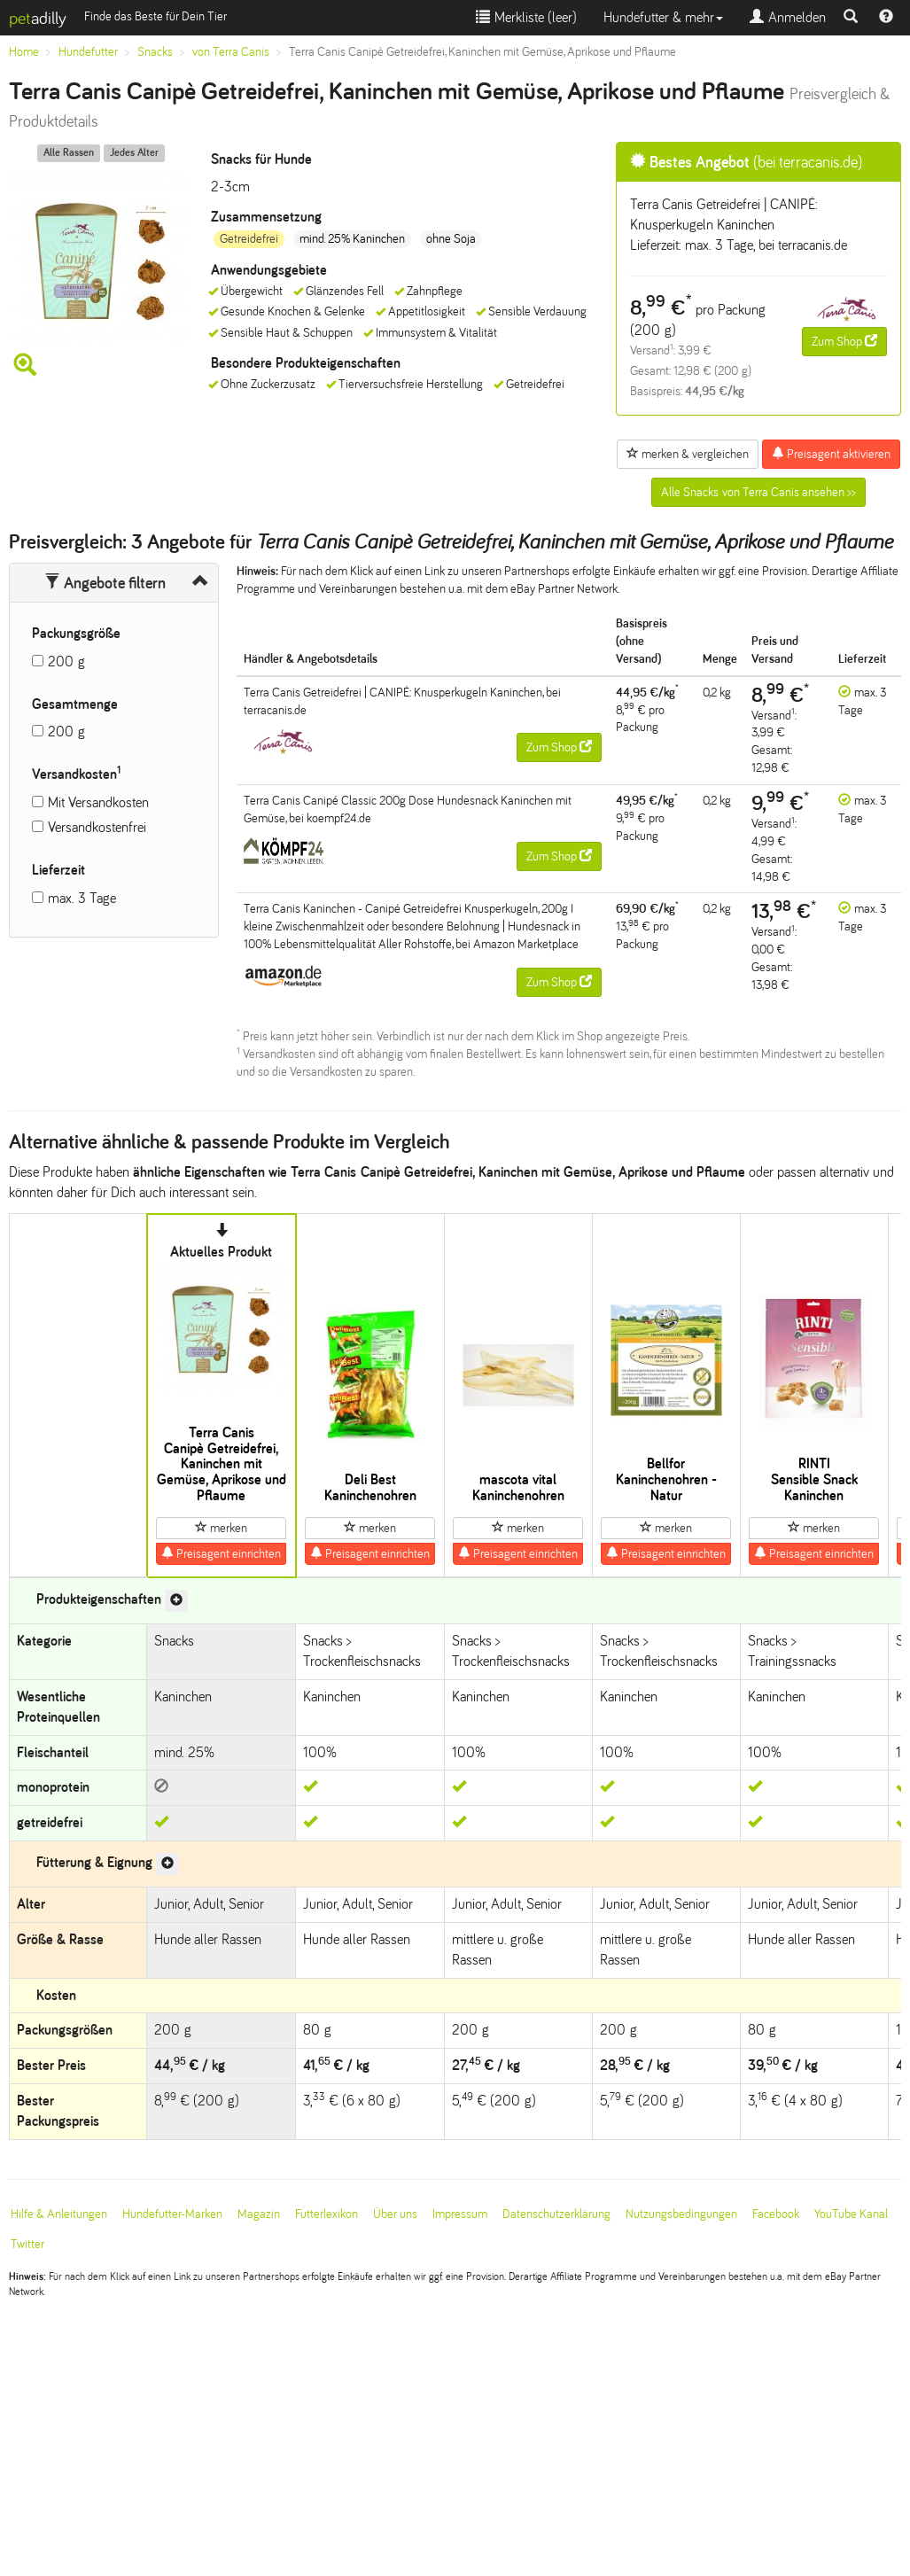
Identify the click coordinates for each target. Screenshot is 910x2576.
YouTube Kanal (851, 2214)
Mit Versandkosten (98, 802)
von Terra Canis (230, 51)
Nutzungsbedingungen (681, 2214)
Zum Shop (844, 341)
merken (221, 1528)
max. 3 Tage (82, 898)
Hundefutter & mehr (663, 17)
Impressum (459, 2214)
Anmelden (788, 17)
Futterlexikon (326, 2214)
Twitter (27, 2244)
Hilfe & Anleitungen (59, 2214)
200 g (66, 661)
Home (24, 51)
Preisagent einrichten (221, 1553)
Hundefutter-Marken (172, 2214)
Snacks (155, 51)
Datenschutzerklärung (556, 2214)
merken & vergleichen (687, 454)
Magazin (258, 2214)
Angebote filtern (105, 583)
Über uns (395, 2214)
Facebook (775, 2214)
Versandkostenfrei (97, 827)
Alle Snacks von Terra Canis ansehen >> (758, 492)
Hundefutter (88, 51)
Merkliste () (526, 17)
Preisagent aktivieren (831, 454)
